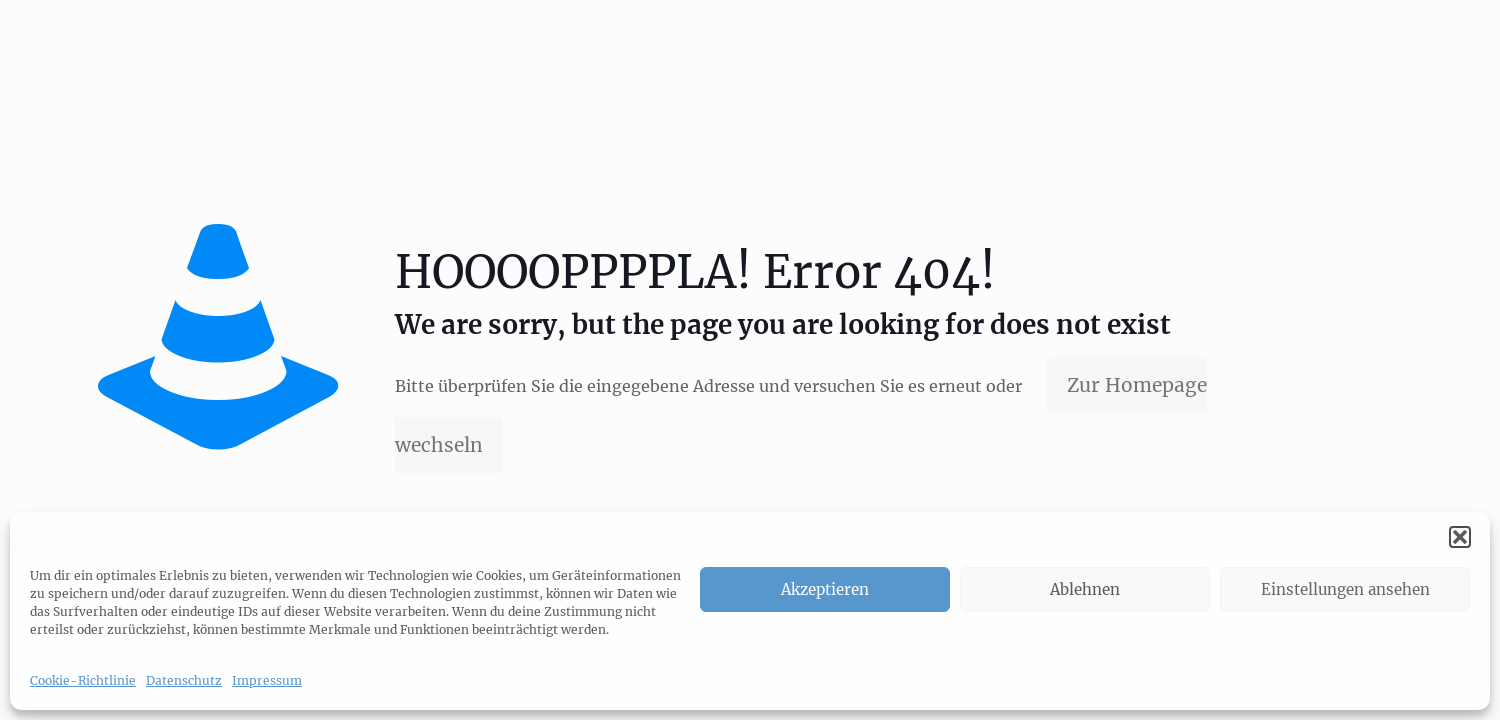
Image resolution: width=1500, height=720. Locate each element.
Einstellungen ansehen (1345, 589)
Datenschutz (184, 680)
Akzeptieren (825, 589)
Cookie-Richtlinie (83, 680)
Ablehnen (1085, 589)
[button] (1460, 537)
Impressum (267, 680)
